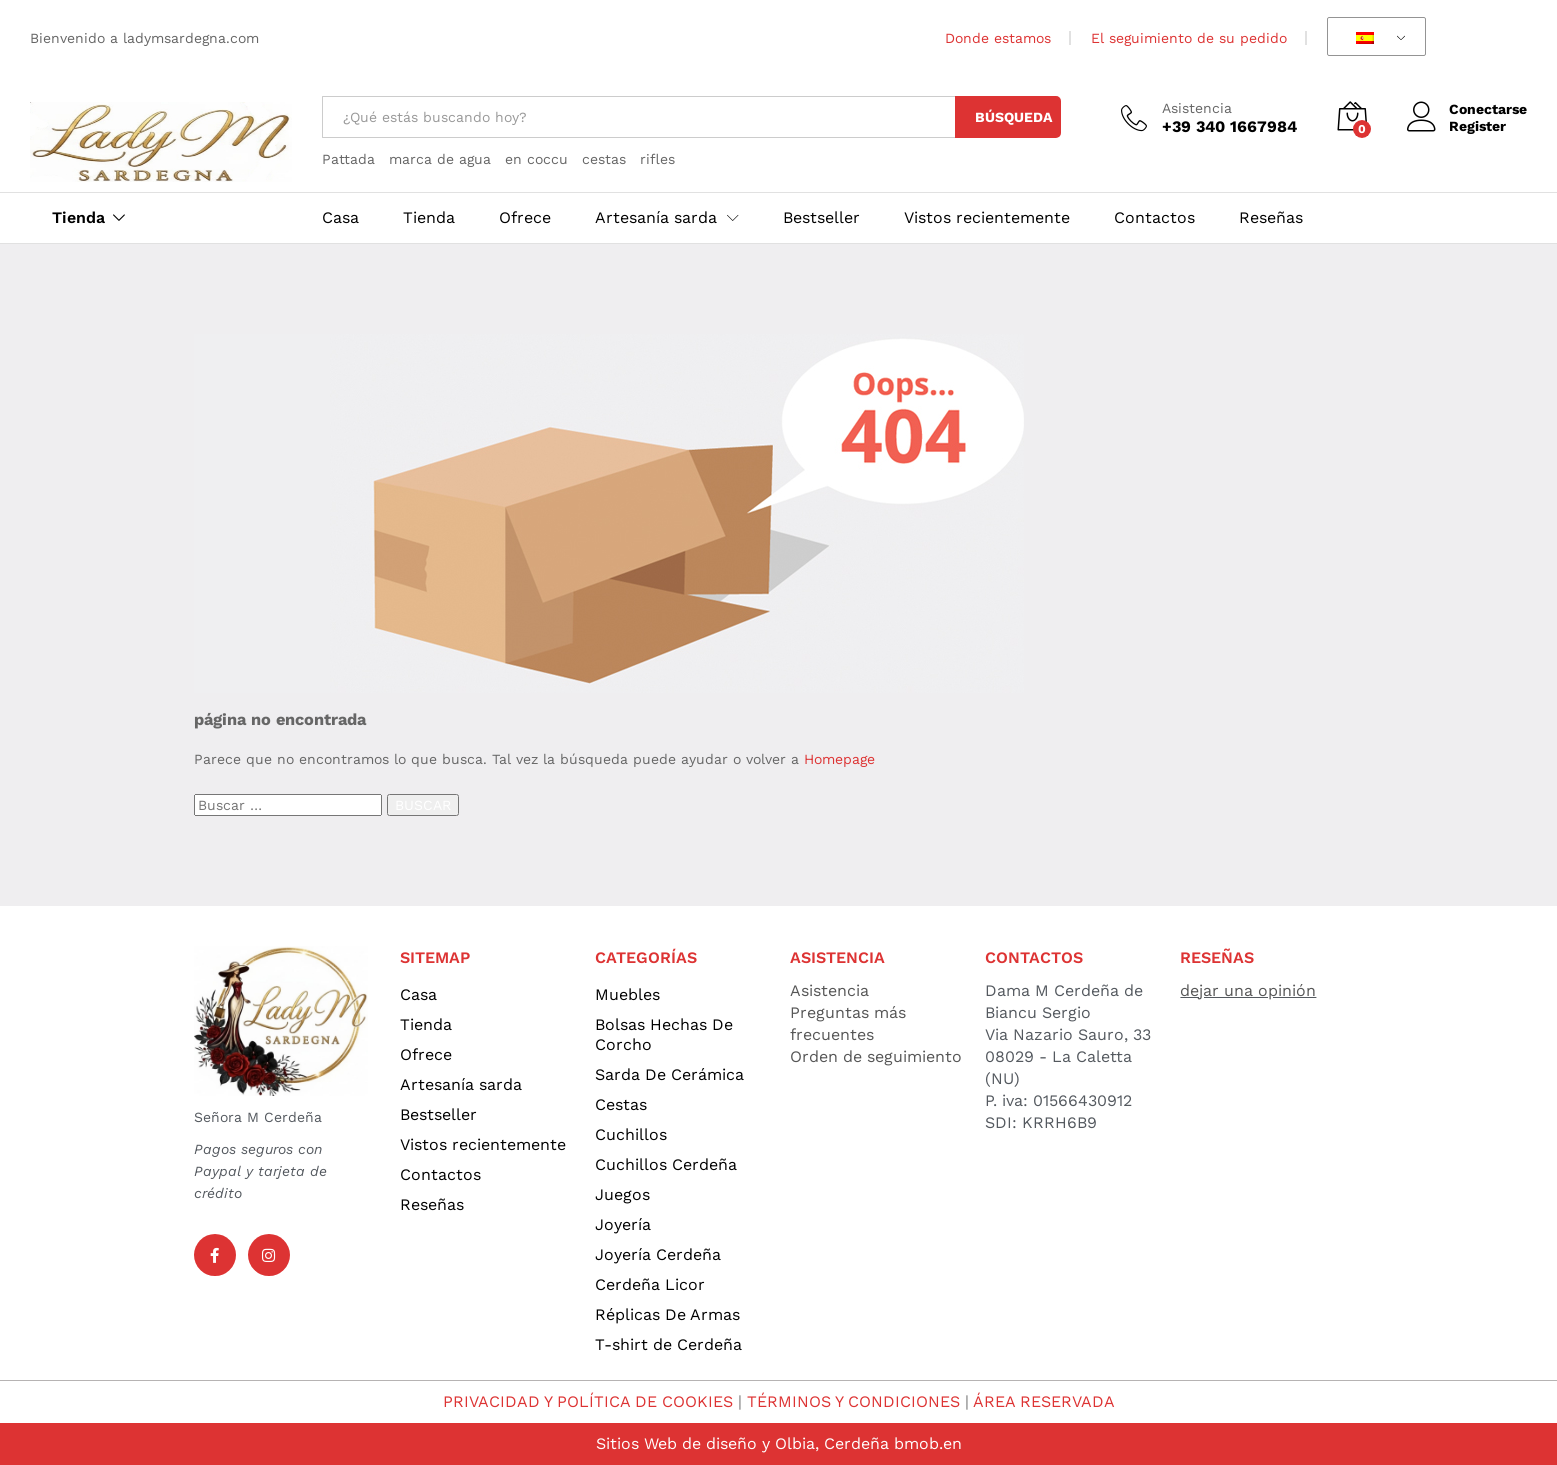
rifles (657, 159)
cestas (604, 159)
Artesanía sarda (461, 1084)
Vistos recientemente (987, 218)
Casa (340, 218)
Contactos (1154, 218)
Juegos (622, 1194)
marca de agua (440, 159)
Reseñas (1271, 218)
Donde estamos (998, 38)
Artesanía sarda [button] (656, 218)
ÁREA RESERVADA (1044, 1401)
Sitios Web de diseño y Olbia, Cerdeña (742, 1443)
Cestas (621, 1104)
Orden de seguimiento (876, 1056)
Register (1477, 126)
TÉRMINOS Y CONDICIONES (853, 1401)
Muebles (627, 994)
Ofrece (525, 218)
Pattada (348, 159)
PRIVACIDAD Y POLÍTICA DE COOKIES (588, 1401)
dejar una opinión (1248, 990)
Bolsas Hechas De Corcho (664, 1034)
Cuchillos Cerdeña (666, 1164)
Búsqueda (1013, 117)
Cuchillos (631, 1134)
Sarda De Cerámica (669, 1074)
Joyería (623, 1224)
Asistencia (1197, 108)
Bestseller (821, 218)
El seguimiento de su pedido (1189, 38)
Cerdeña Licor (650, 1284)
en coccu (536, 159)
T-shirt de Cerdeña (668, 1344)
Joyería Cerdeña (658, 1254)
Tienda (78, 218)
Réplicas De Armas (667, 1314)
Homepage (839, 759)
